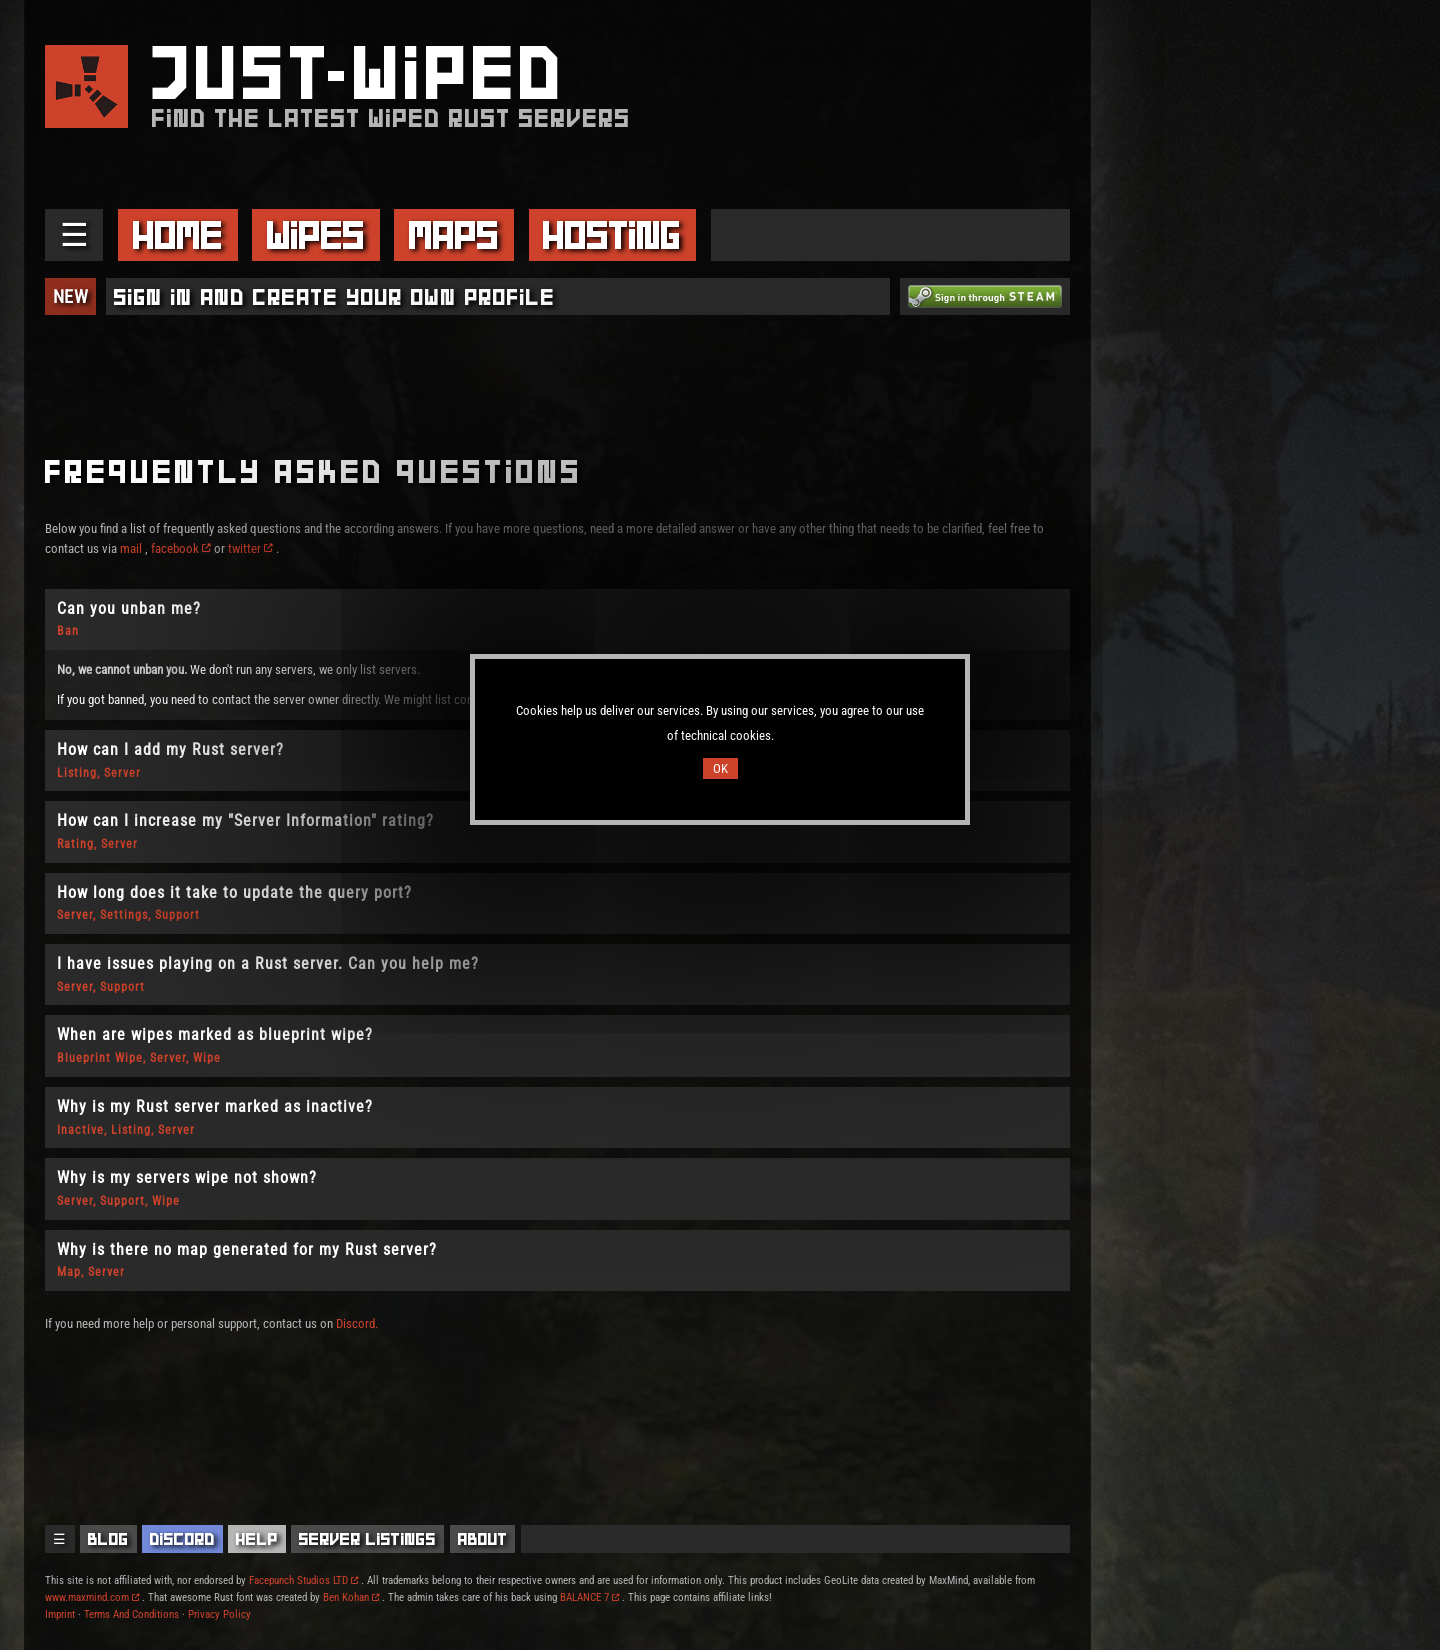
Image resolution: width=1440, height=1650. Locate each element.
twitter (250, 548)
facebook (181, 548)
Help (257, 1539)
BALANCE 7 (589, 1597)
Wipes (316, 235)
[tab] (557, 619)
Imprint (60, 1614)
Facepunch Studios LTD (303, 1580)
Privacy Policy (219, 1614)
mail (131, 548)
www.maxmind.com (92, 1597)
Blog (108, 1539)
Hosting (612, 235)
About (483, 1539)
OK (720, 768)
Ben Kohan (351, 1597)
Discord (182, 1539)
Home (178, 235)
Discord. (357, 1323)
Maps (454, 235)
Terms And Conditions (131, 1614)
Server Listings (367, 1539)
